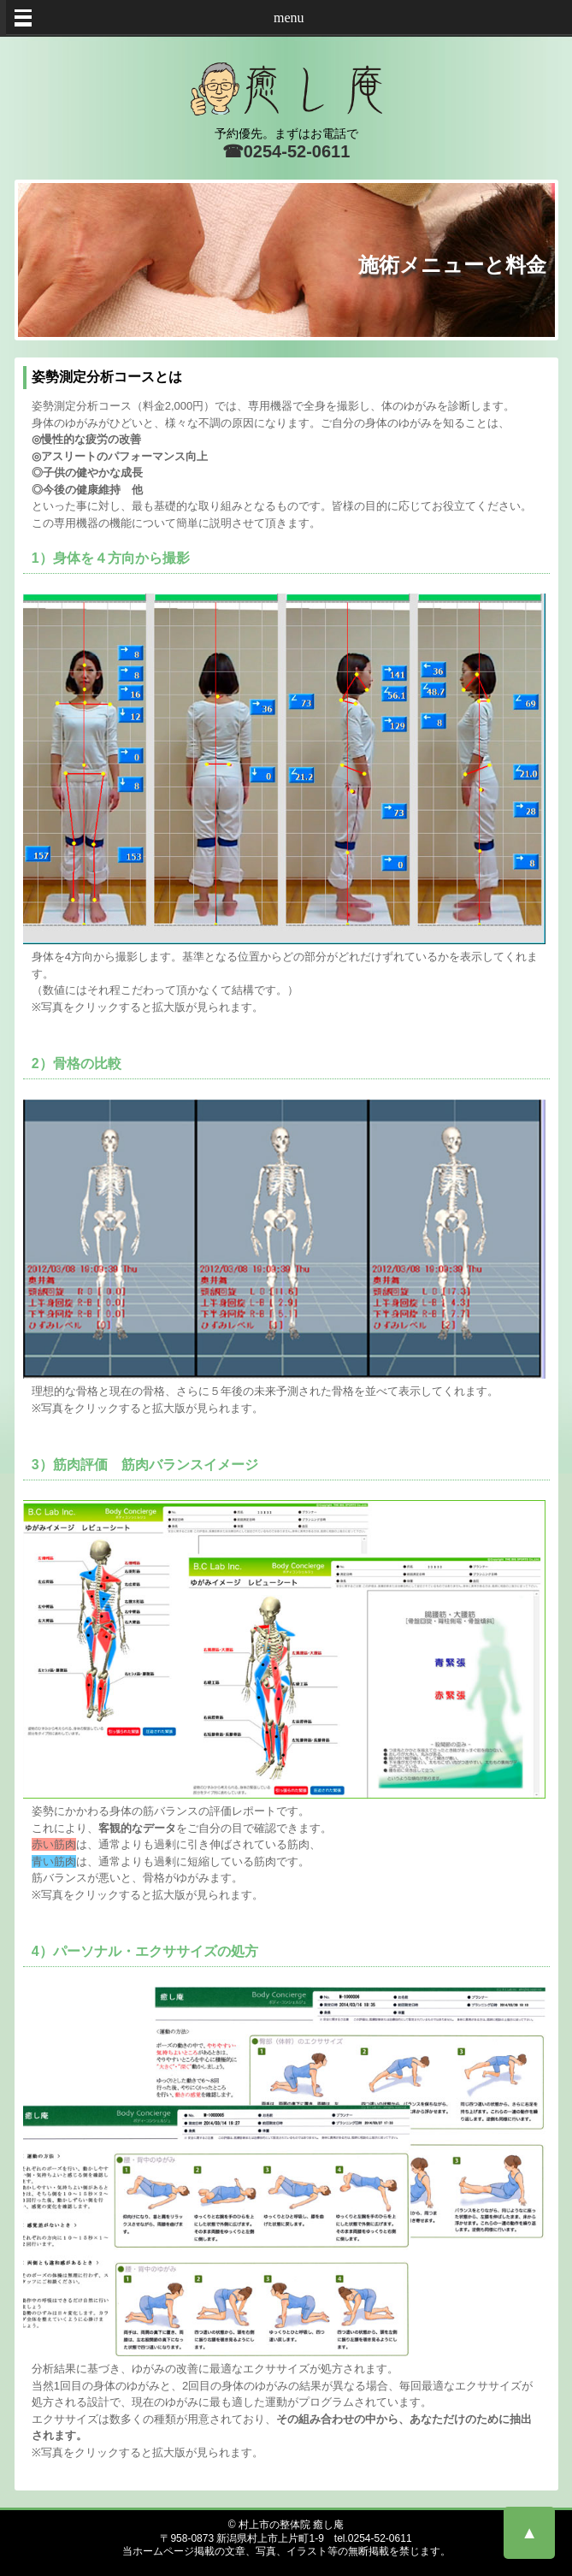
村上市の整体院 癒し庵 (291, 2525)
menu (289, 17)
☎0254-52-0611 (286, 151)
